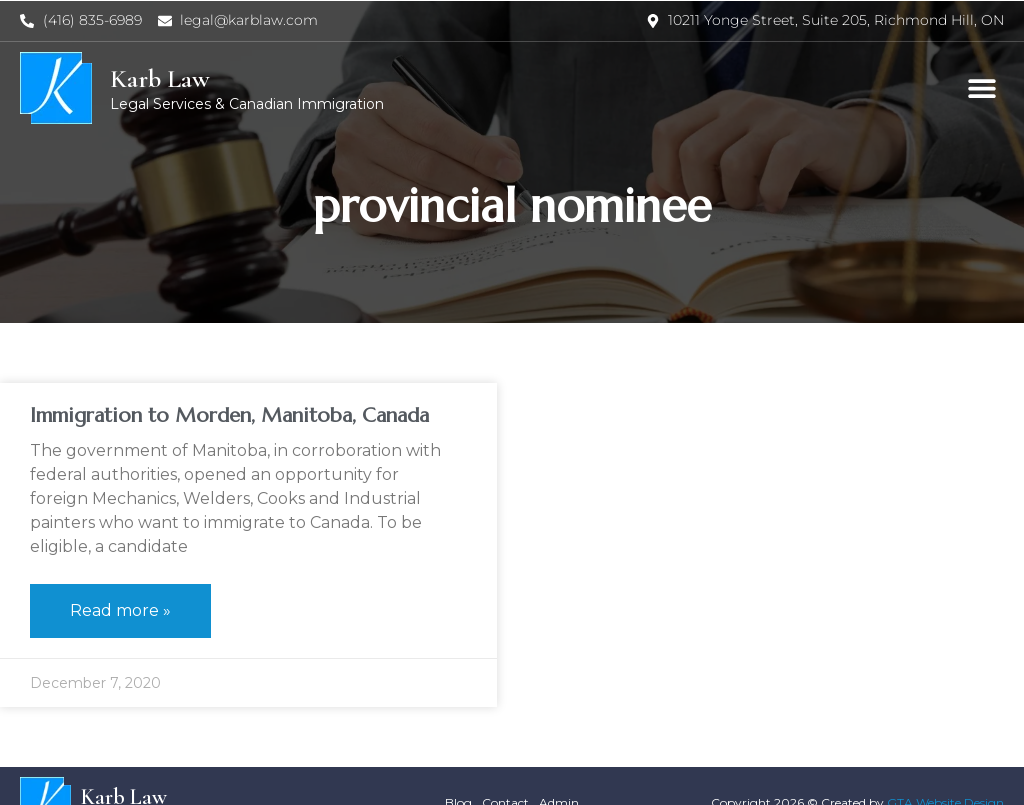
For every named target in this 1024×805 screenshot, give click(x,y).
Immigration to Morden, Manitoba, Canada (229, 415)
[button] (981, 88)
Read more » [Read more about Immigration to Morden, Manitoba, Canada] (120, 610)
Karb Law (160, 78)
